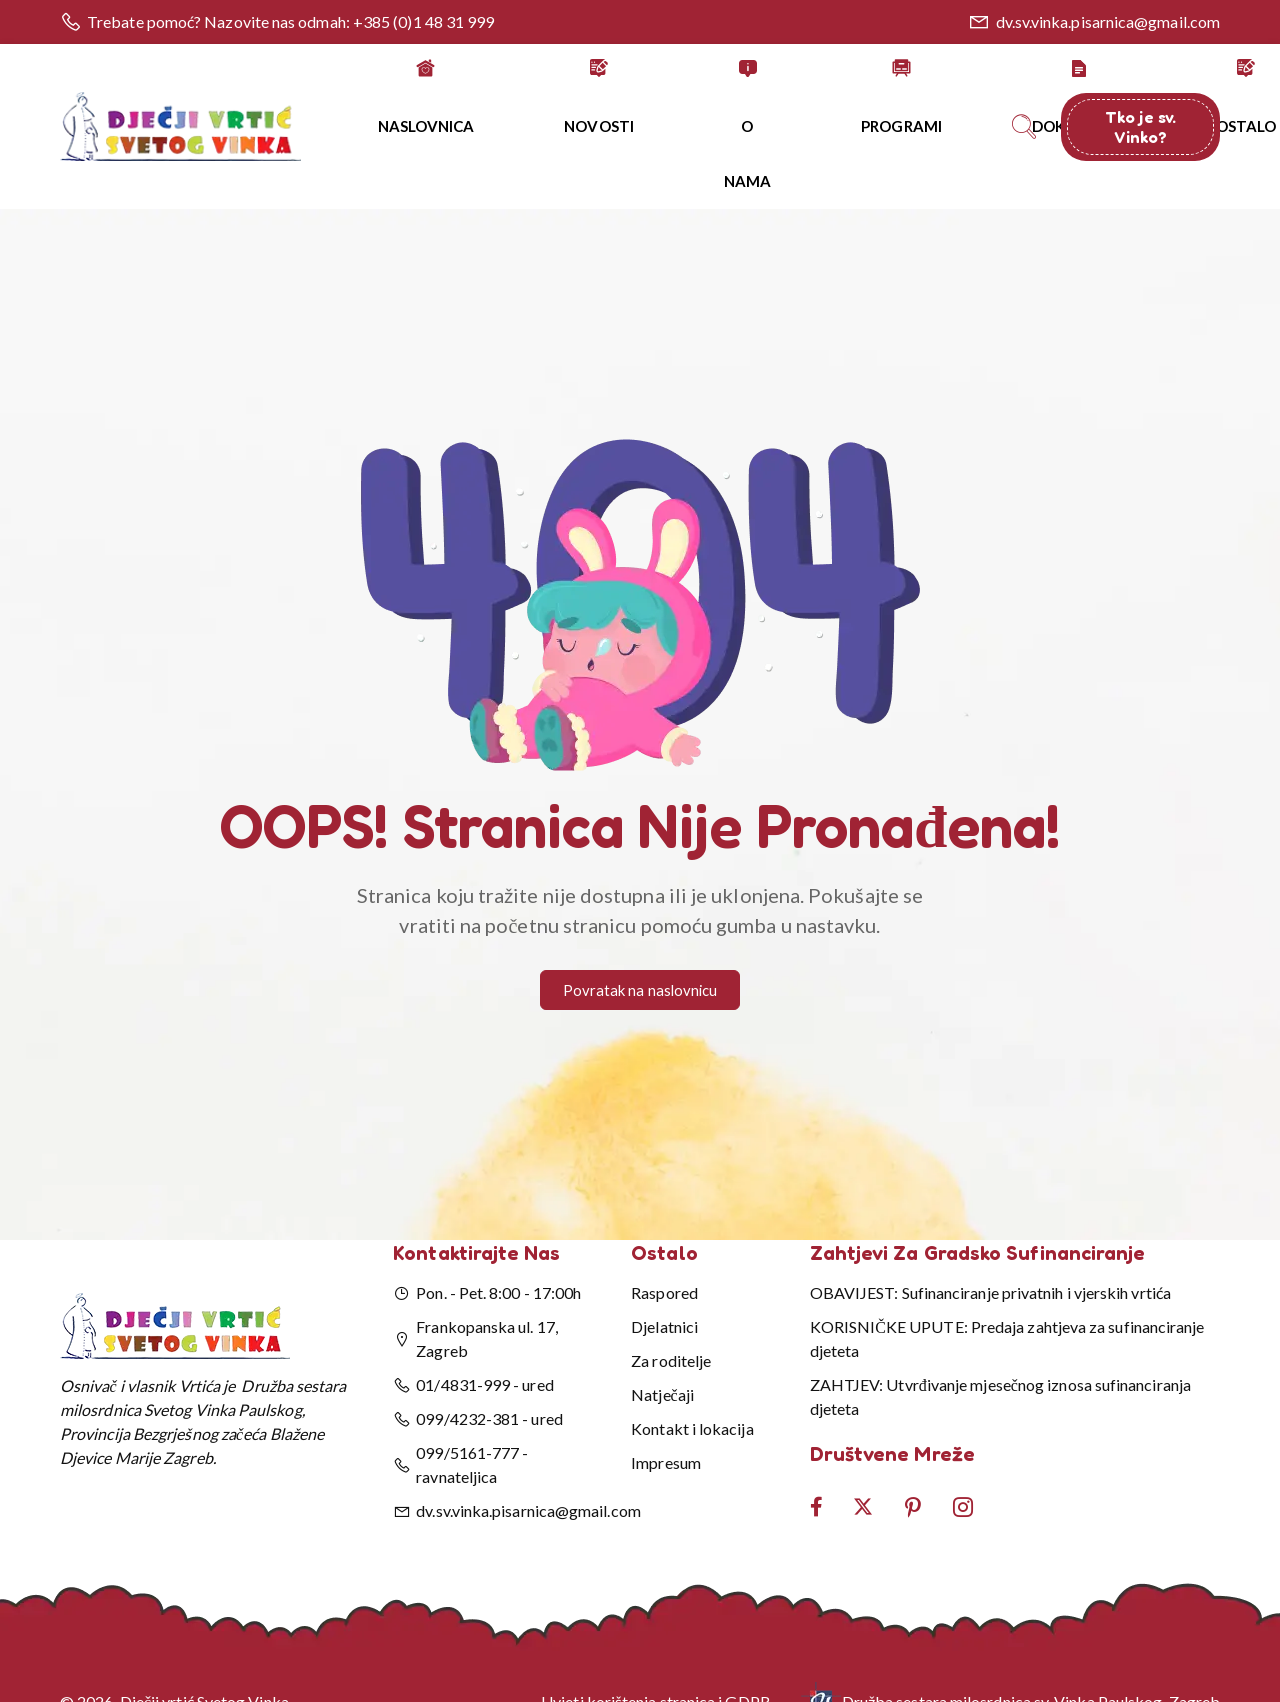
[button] (640, 552)
